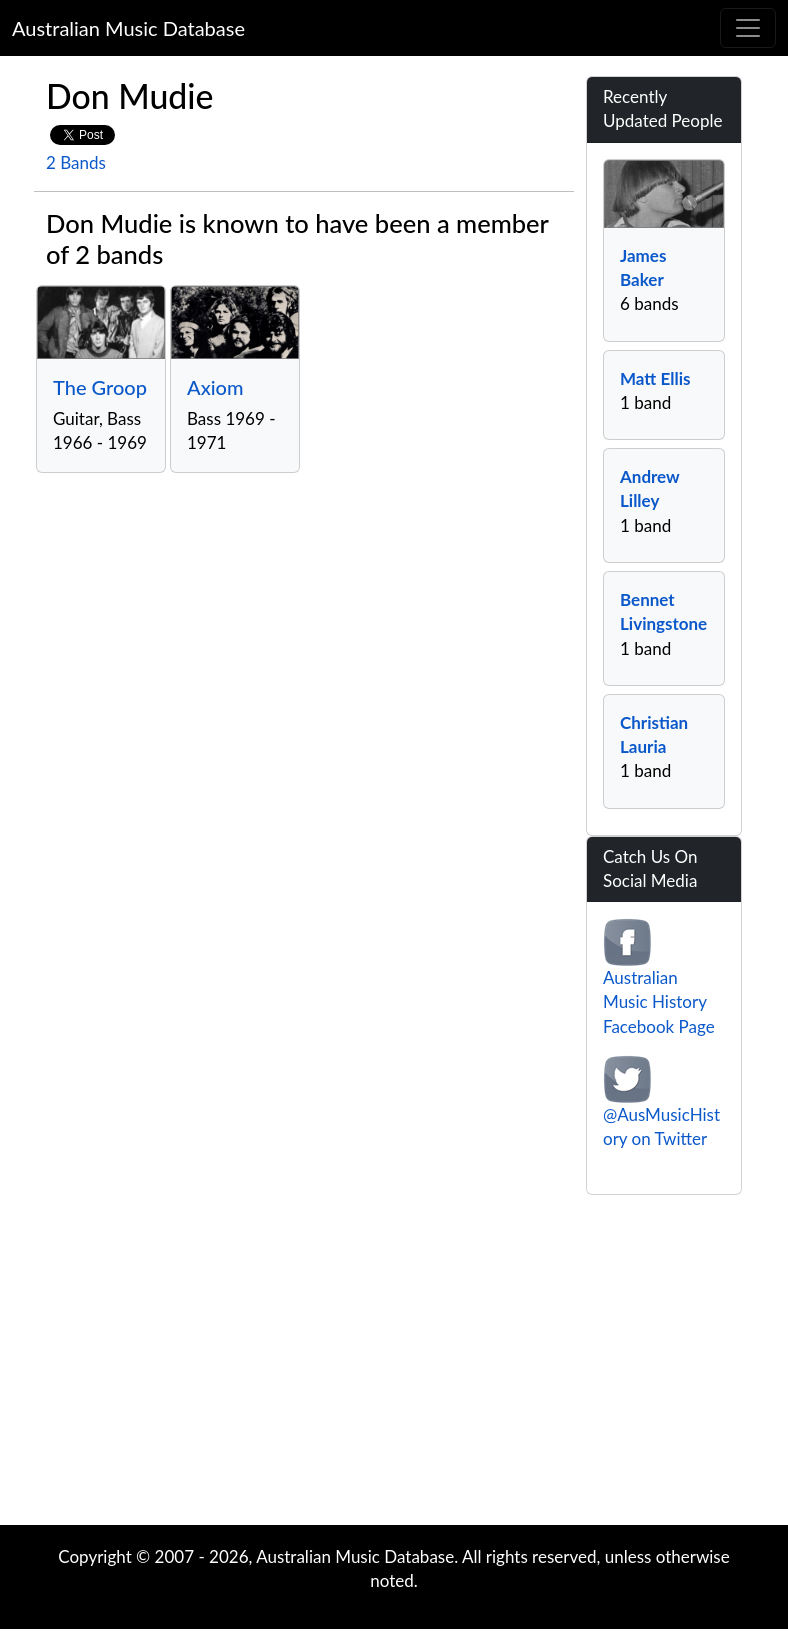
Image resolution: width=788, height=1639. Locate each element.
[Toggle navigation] (748, 28)
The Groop (100, 387)
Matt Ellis (655, 378)
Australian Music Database (128, 28)
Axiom (215, 387)
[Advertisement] (394, 1365)
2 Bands (76, 162)
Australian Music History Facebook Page (659, 1002)
